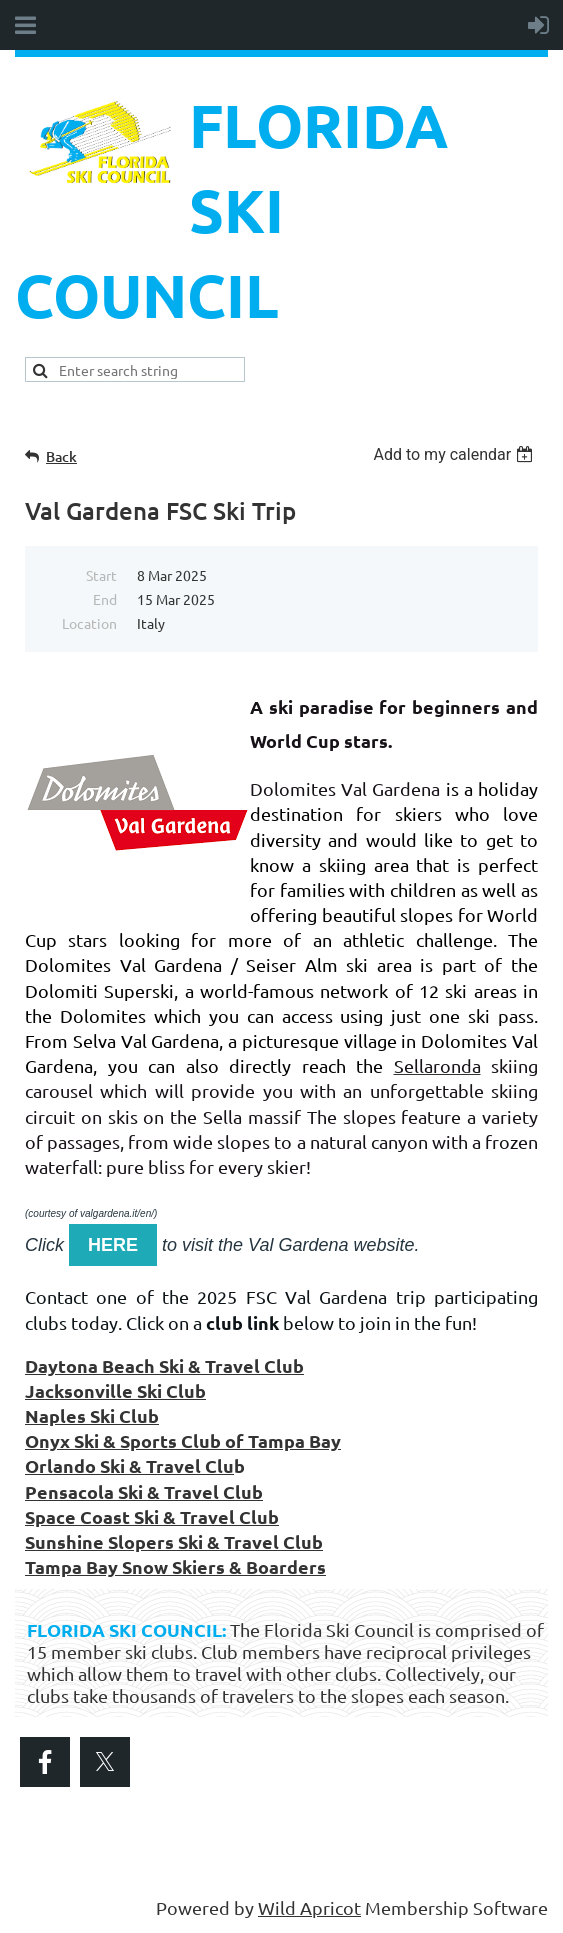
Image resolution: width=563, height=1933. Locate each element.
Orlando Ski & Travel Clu (129, 1465)
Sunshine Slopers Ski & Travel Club (174, 1541)
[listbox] (455, 454)
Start (101, 575)
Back (61, 456)
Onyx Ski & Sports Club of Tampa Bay (183, 1440)
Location (89, 623)
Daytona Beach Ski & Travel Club (164, 1365)
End (105, 599)
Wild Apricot (309, 1907)
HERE (113, 1245)
